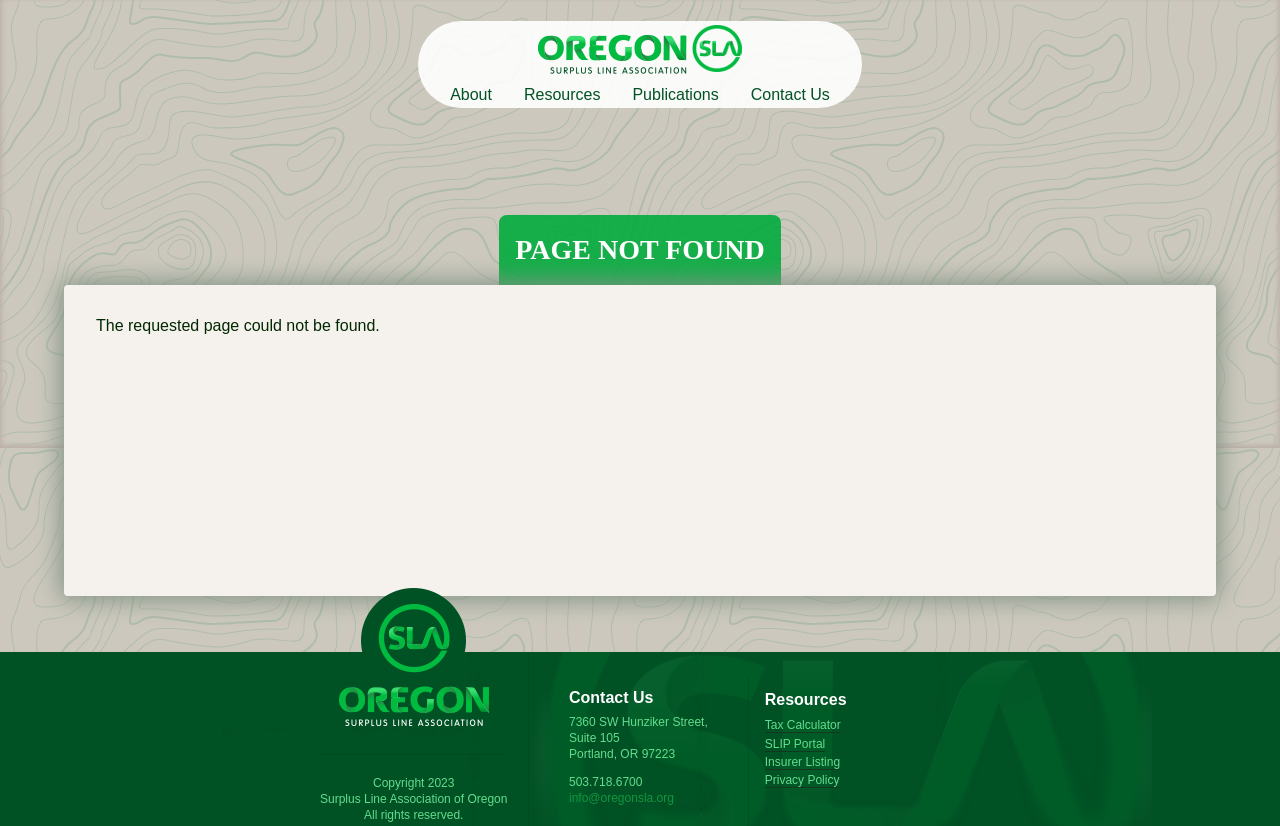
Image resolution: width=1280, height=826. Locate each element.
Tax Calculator (803, 725)
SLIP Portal (795, 744)
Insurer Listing (802, 762)
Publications (675, 94)
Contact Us (790, 94)
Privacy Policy (802, 780)
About (471, 94)
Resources (562, 94)
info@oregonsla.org (621, 798)
